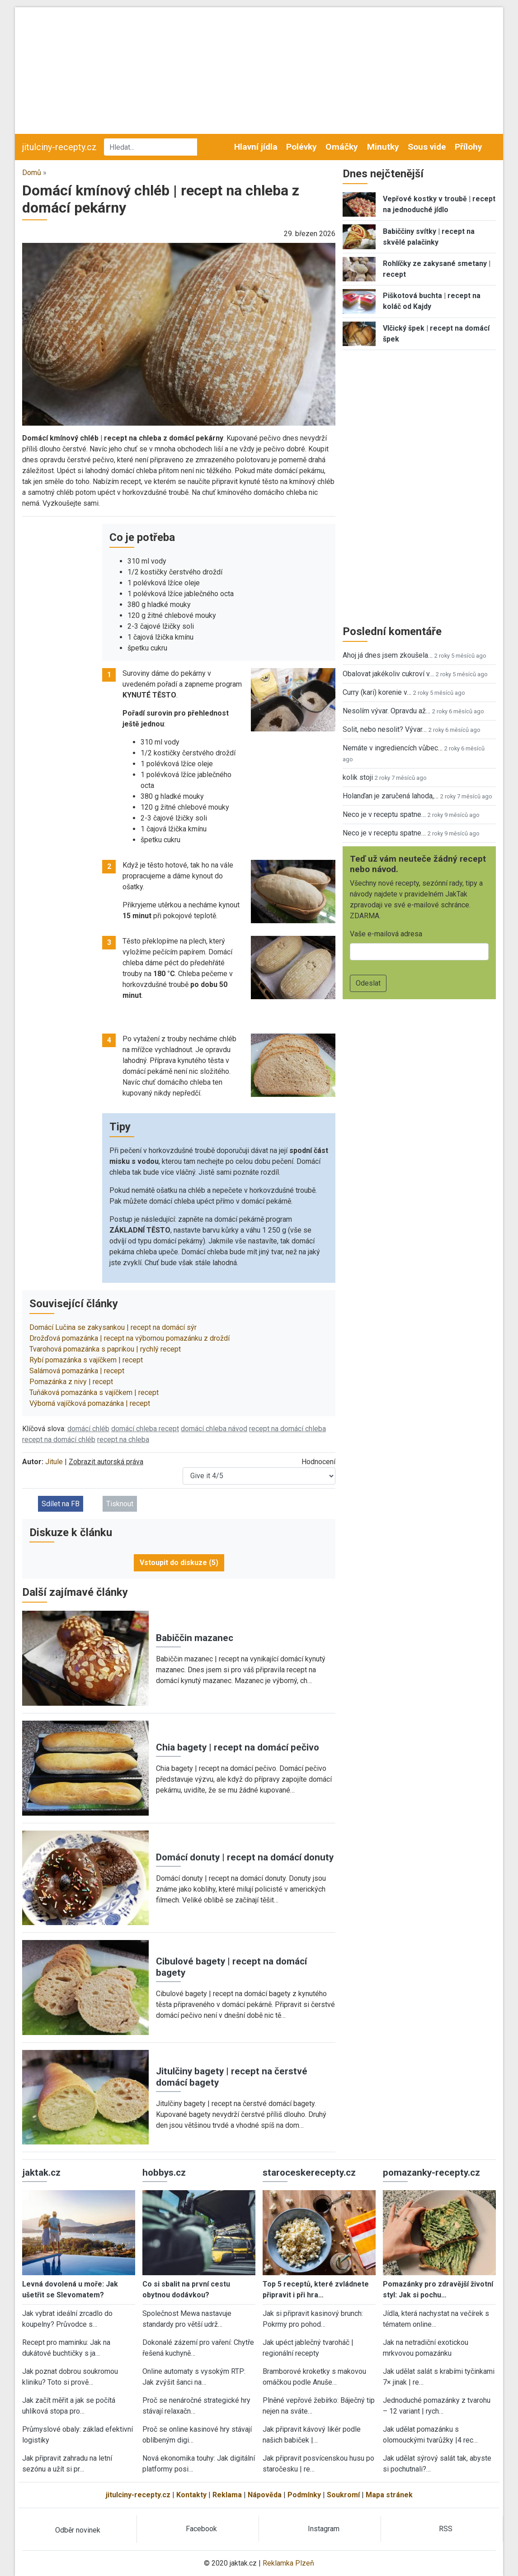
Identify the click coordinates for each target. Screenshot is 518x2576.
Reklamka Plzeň (288, 2563)
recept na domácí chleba (287, 1428)
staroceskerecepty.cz (309, 2172)
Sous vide (427, 147)
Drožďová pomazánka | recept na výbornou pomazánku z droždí (129, 1338)
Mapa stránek (389, 2495)
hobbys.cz (164, 2172)
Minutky (383, 147)
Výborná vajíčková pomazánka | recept (89, 1403)
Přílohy (468, 147)
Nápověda (265, 2495)
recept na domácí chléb (58, 1439)
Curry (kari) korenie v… (377, 692)
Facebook (201, 2528)
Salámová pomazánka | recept (76, 1370)
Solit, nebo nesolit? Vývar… (385, 729)
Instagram (323, 2528)
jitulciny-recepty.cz (59, 147)
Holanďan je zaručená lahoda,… (390, 796)
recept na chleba (123, 1439)
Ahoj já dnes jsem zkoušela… (388, 655)
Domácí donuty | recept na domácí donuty (245, 1857)
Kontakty (191, 2495)
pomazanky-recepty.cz (431, 2172)
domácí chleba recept (145, 1428)
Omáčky (341, 147)
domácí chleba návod (214, 1428)
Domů (31, 172)
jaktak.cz (41, 2172)
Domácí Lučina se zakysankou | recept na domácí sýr (113, 1327)
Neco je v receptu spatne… (384, 814)
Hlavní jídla (256, 147)
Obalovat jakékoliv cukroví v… (388, 673)
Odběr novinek (77, 2530)
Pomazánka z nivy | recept (71, 1381)
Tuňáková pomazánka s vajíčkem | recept (94, 1392)
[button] (178, 333)
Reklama (227, 2495)
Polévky (301, 147)
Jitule (54, 1461)
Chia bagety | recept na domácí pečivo (237, 1747)
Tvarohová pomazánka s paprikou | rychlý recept (105, 1349)
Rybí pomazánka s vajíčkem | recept (86, 1360)
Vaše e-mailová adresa (386, 934)
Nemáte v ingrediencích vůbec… (393, 748)
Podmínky (304, 2495)
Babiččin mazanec (194, 1637)
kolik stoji (358, 777)
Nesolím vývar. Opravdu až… (386, 711)
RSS (445, 2528)
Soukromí (343, 2495)
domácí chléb (88, 1428)
